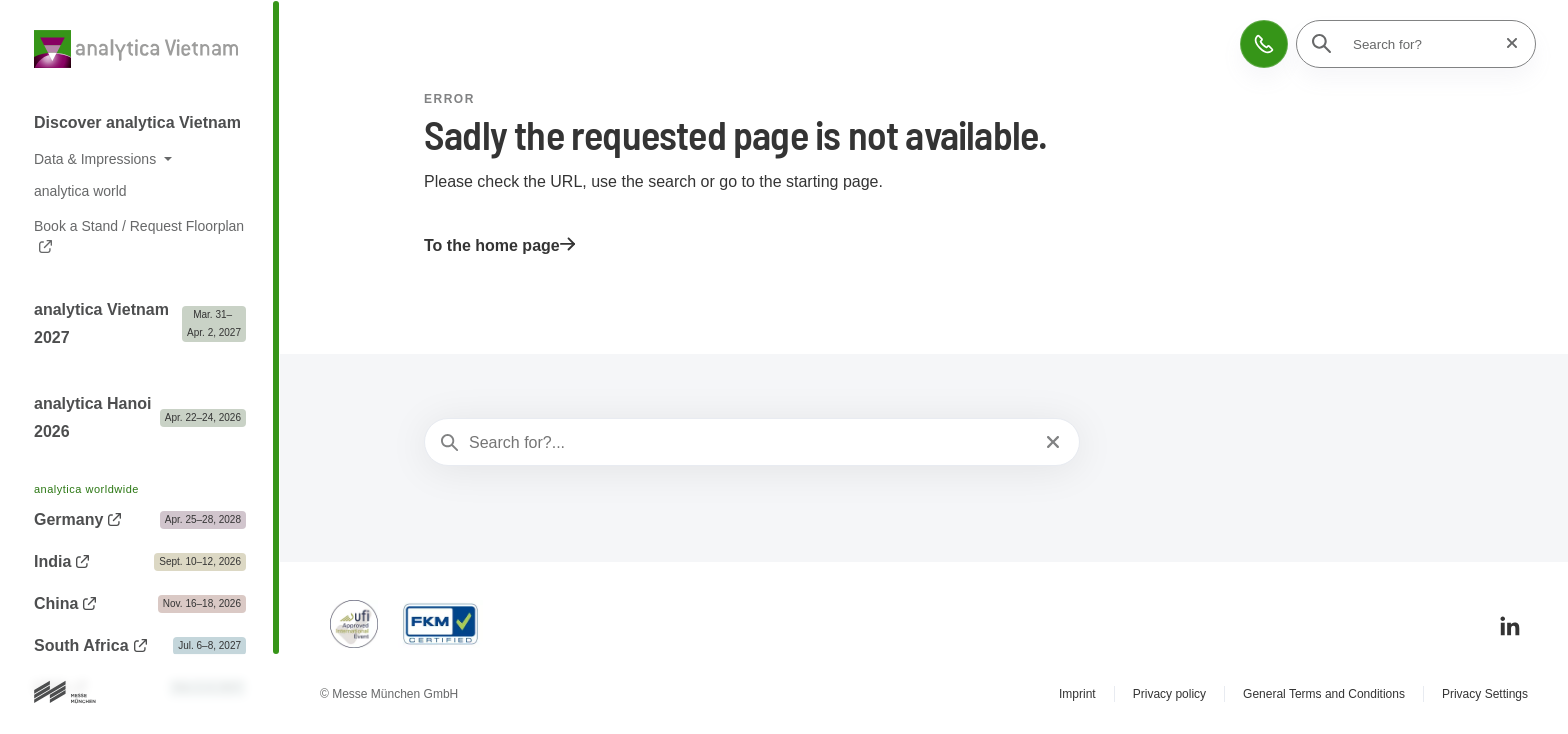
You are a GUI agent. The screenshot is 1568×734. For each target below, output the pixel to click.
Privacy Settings (1485, 694)
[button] (1264, 44)
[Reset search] (1506, 43)
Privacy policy (1169, 694)
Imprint (1077, 694)
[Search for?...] (750, 443)
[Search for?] (1422, 44)
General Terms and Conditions (1324, 694)
